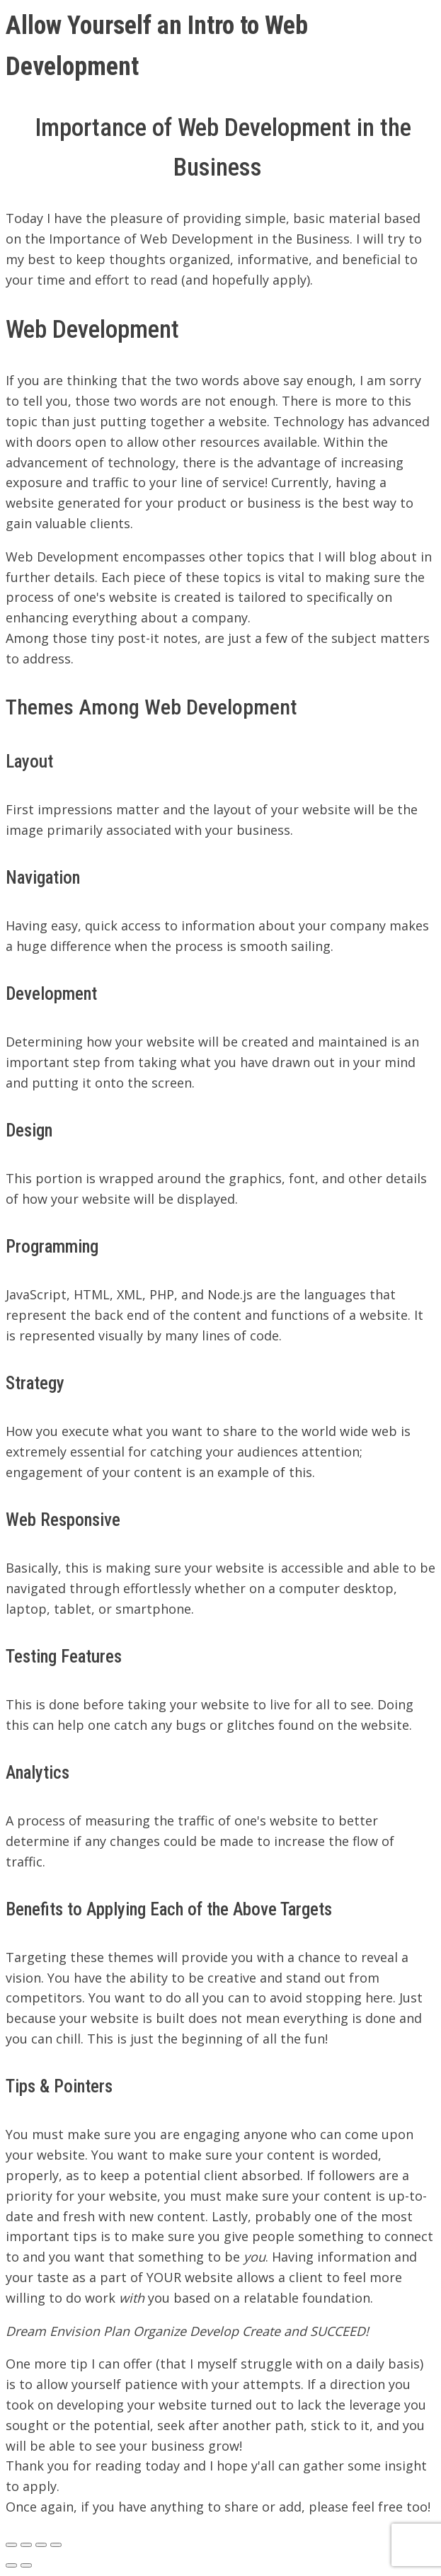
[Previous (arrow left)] (11, 2565)
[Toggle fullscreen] (41, 2545)
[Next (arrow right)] (26, 2565)
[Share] (26, 2545)
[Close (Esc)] (11, 2545)
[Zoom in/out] (56, 2545)
